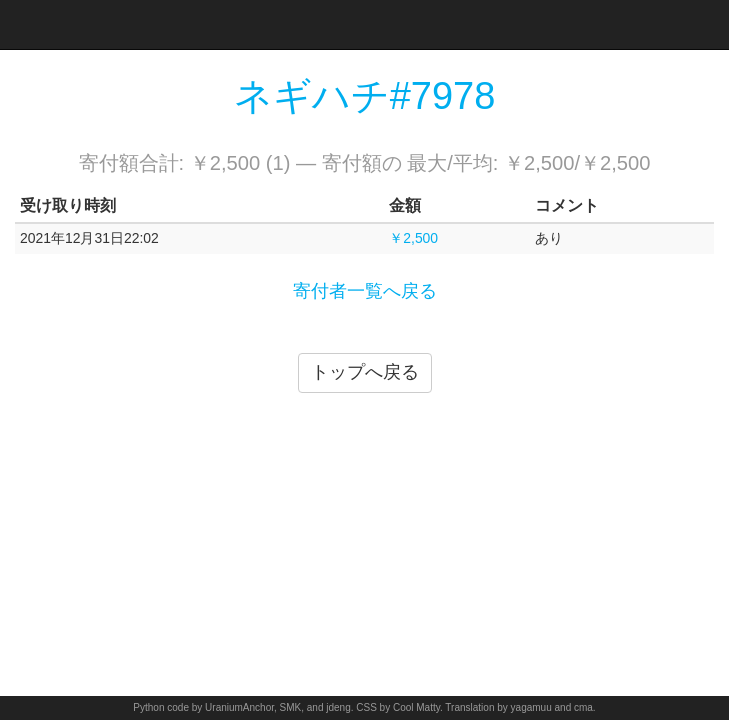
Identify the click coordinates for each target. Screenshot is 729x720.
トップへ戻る (365, 372)
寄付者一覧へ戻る (365, 291)
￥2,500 (413, 238)
